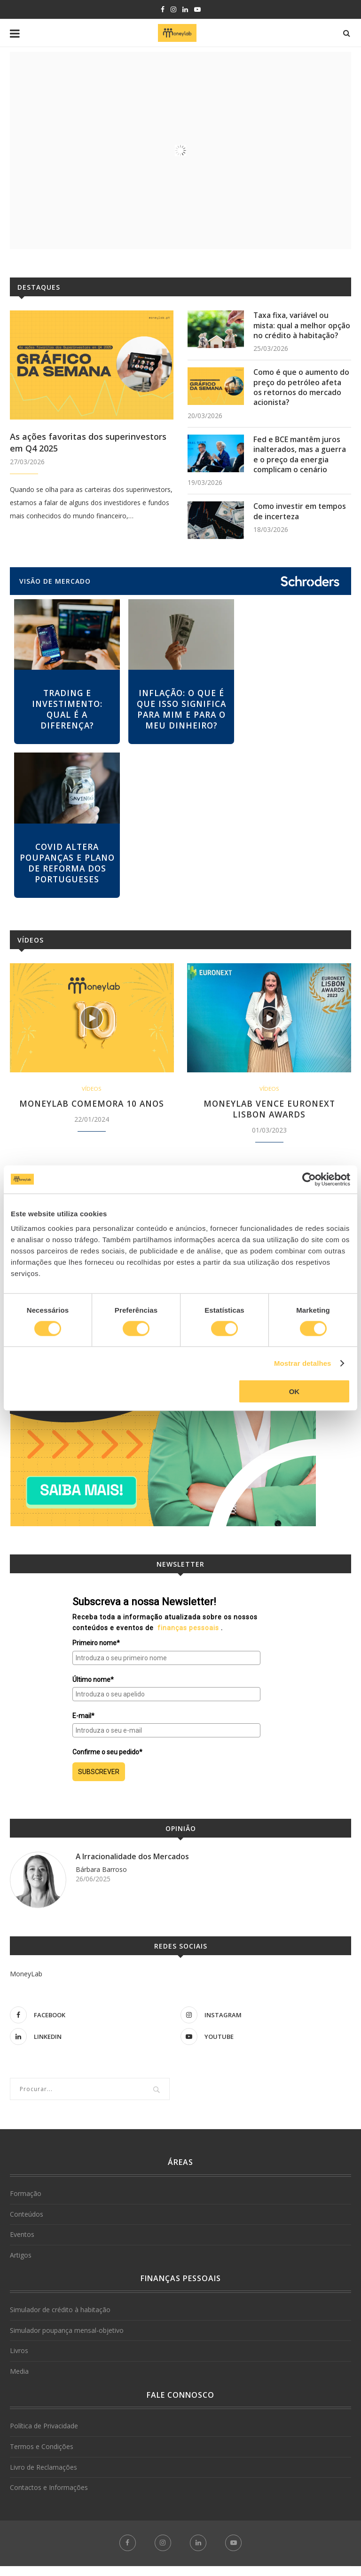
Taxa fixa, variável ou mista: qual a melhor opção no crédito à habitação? (302, 326)
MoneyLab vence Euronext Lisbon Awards (269, 1119)
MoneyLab (26, 1984)
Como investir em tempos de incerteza (300, 517)
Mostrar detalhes (302, 1363)
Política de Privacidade (44, 2436)
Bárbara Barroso (101, 1879)
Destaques (38, 287)
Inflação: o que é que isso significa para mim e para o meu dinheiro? (181, 715)
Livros (19, 2360)
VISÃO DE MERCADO (55, 586)
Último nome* (93, 1689)
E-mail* (83, 1726)
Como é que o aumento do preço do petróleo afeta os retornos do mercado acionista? (301, 390)
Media (19, 2381)
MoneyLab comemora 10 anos (91, 1113)
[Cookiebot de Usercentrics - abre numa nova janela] (309, 1179)
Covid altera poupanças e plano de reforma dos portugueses (67, 871)
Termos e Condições (41, 2456)
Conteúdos (26, 2223)
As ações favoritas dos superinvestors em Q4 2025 (88, 442)
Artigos (20, 2264)
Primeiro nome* (96, 1653)
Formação (25, 2203)
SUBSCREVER (98, 1781)
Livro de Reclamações (43, 2477)
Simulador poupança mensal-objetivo (67, 2340)
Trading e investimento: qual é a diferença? (67, 715)
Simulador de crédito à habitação (60, 2319)
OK (294, 1391)
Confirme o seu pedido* (107, 1762)
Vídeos (30, 948)
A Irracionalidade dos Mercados (132, 1867)
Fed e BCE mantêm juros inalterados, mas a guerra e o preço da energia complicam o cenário (299, 459)
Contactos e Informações (49, 2497)
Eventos (22, 2244)
